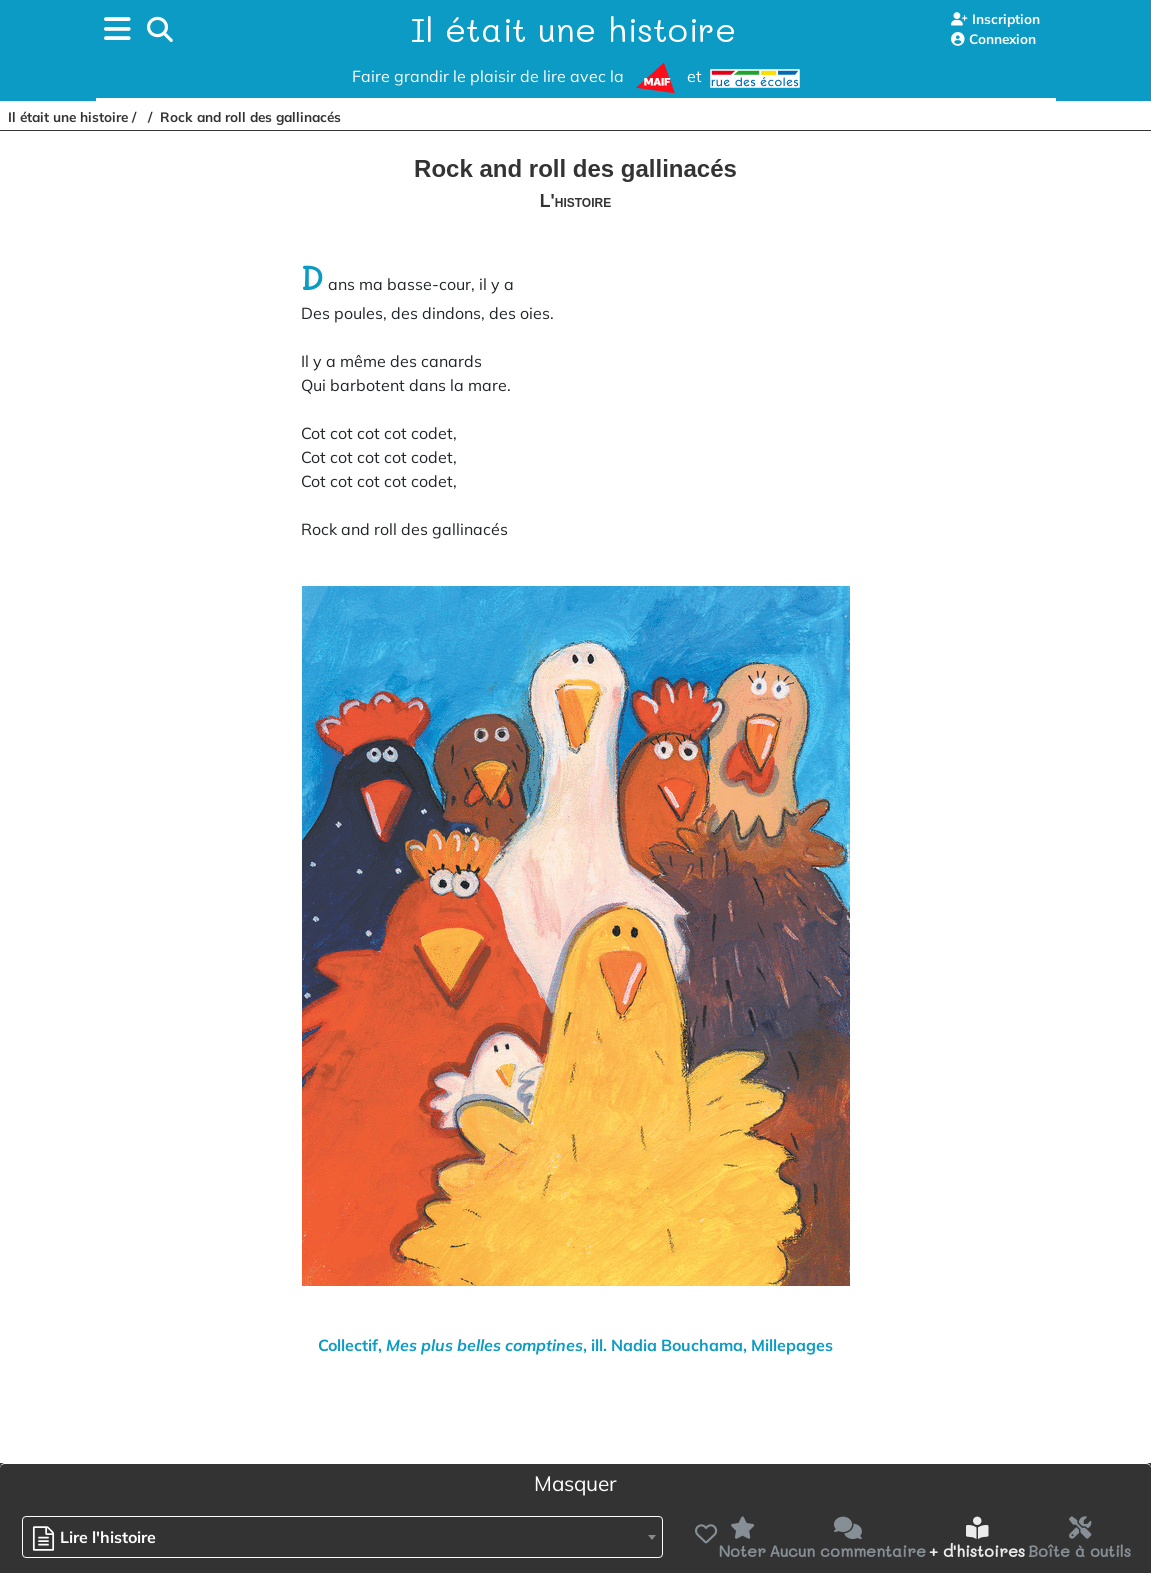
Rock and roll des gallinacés (250, 116)
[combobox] (342, 1537)
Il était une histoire (573, 28)
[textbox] (99, 1537)
